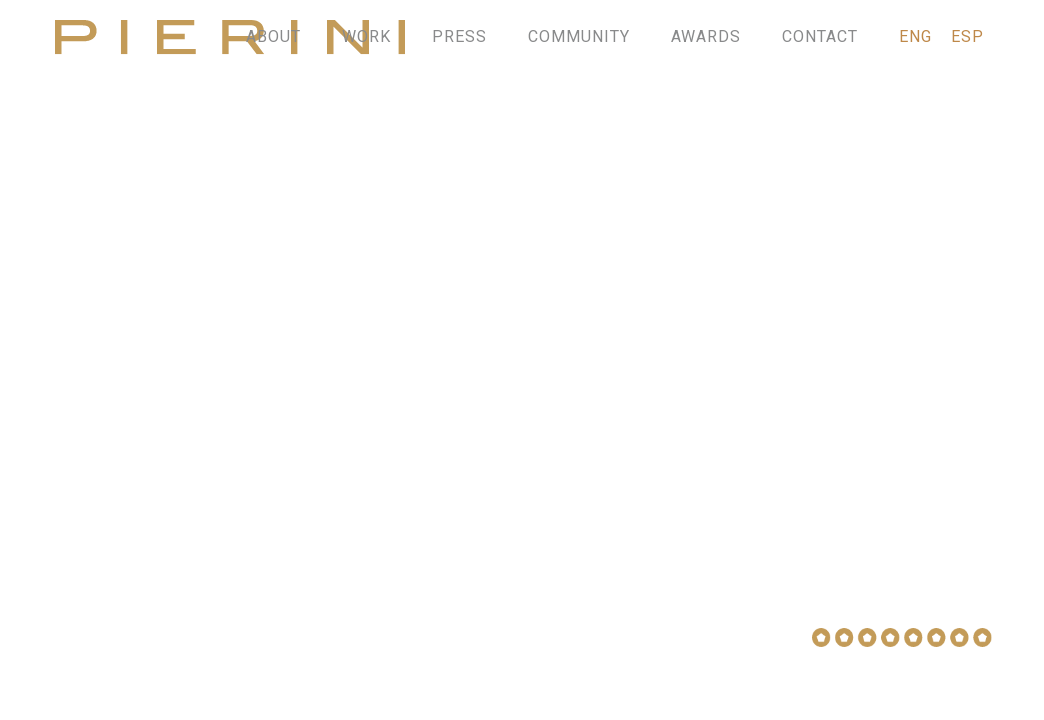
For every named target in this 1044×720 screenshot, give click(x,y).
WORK (366, 36)
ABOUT (273, 36)
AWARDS (706, 36)
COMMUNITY (579, 36)
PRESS (459, 36)
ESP (967, 36)
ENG (915, 36)
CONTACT (820, 36)
